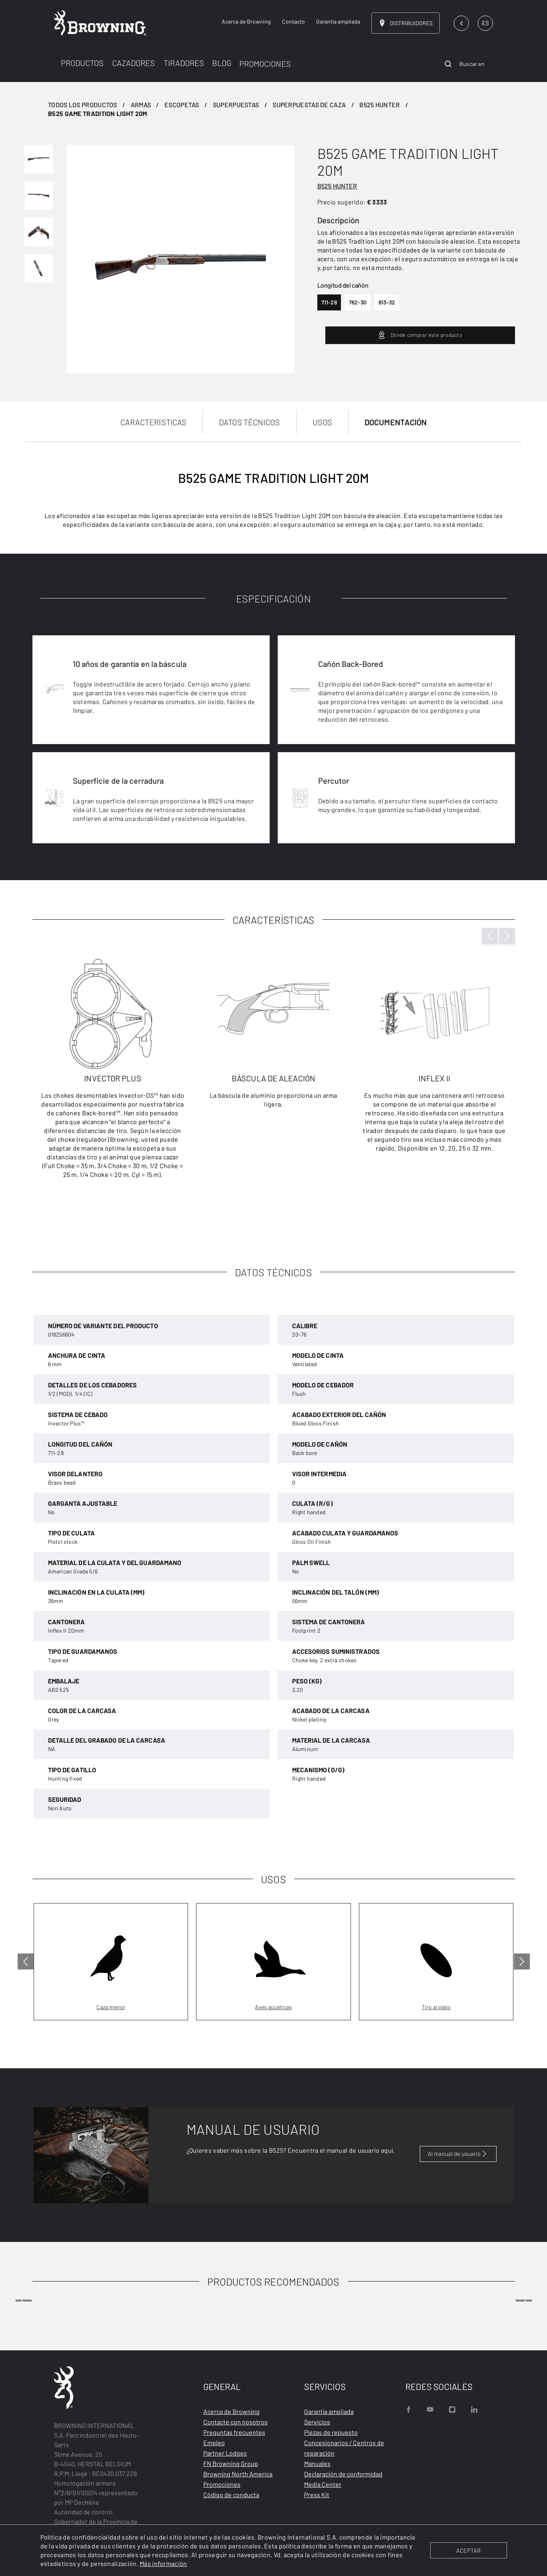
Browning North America (237, 2474)
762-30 (358, 302)
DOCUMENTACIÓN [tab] (396, 422)
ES (485, 22)
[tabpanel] (273, 831)
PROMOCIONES (265, 63)
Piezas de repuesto (331, 2432)
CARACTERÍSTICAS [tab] (153, 422)
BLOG (221, 63)
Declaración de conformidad (343, 2474)
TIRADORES (184, 63)
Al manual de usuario (458, 2153)
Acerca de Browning (231, 2411)
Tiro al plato (436, 2007)
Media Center (322, 2484)
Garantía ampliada (329, 2411)
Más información (163, 2563)
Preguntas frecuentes (234, 2432)
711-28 (329, 302)
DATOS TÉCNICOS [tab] (249, 422)
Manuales (317, 2463)
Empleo (214, 2442)
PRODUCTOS (82, 63)
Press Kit (316, 2494)
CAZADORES (133, 63)
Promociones (221, 2484)
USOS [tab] (322, 422)
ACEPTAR (468, 2550)
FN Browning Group (230, 2463)
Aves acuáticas (273, 2007)
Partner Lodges (225, 2453)
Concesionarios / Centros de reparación (344, 2448)
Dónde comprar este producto (420, 335)
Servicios (317, 2422)
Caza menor (110, 2007)
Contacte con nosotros (235, 2422)
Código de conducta (231, 2494)
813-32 (387, 302)
